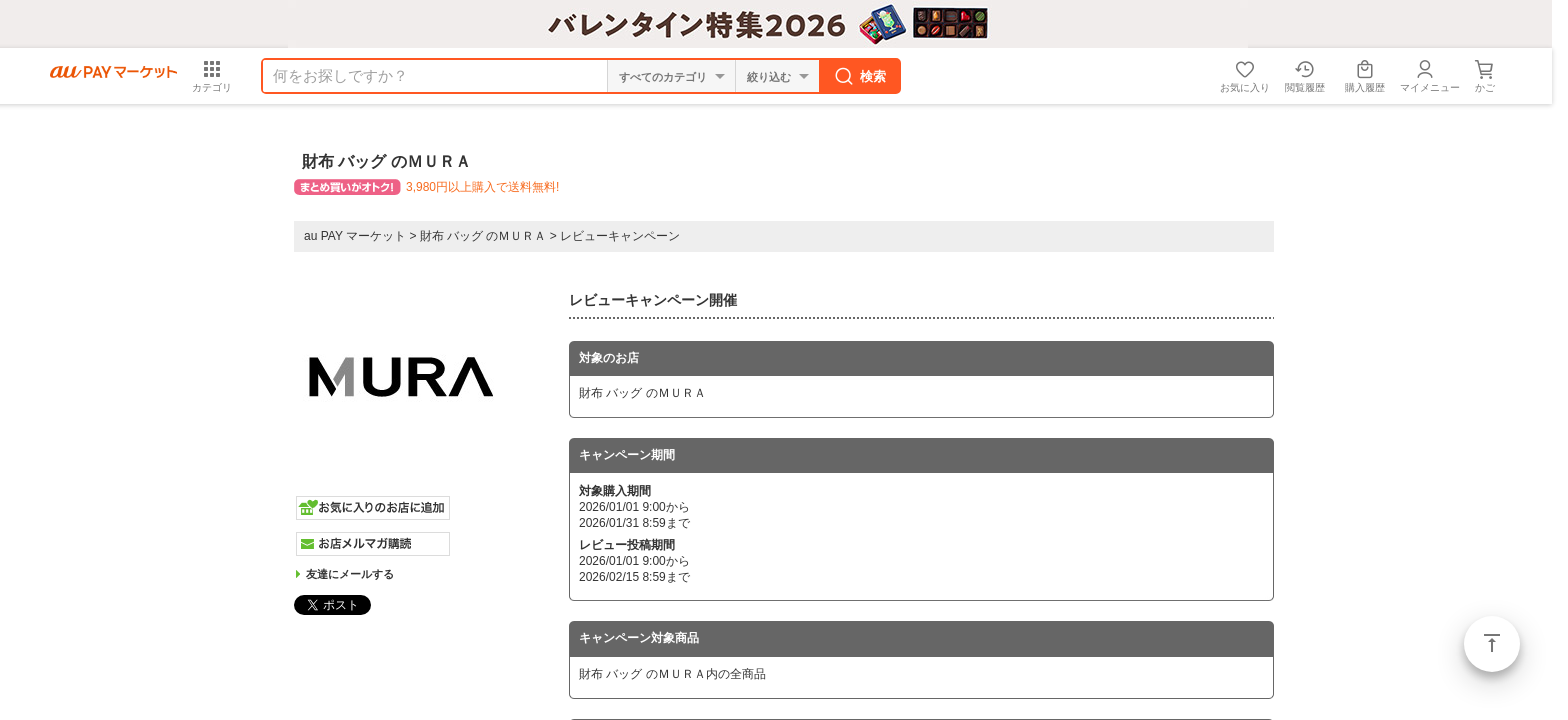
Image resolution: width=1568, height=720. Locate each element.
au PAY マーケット (355, 236)
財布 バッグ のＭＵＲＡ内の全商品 (672, 674)
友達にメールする (350, 574)
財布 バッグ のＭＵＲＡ (483, 236)
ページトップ (1492, 644)
